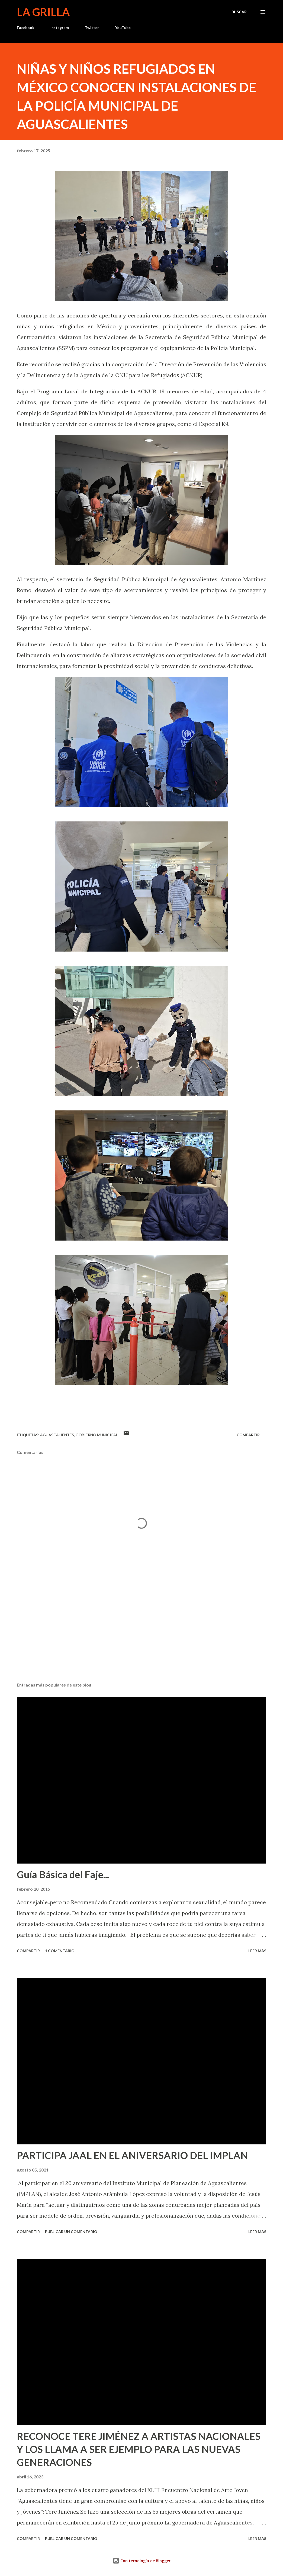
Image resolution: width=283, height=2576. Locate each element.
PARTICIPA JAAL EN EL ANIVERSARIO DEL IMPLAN (132, 2155)
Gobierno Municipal (97, 1434)
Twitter (92, 27)
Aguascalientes (57, 1434)
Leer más (257, 1950)
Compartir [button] (248, 1434)
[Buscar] (239, 12)
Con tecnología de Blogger (142, 2560)
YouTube (123, 27)
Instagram (59, 27)
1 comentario (60, 1950)
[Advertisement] (141, 1636)
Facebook (25, 27)
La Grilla (43, 11)
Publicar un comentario (71, 2231)
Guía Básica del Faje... (63, 1874)
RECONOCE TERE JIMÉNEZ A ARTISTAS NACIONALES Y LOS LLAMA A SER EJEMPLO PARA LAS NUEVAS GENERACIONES (139, 2449)
